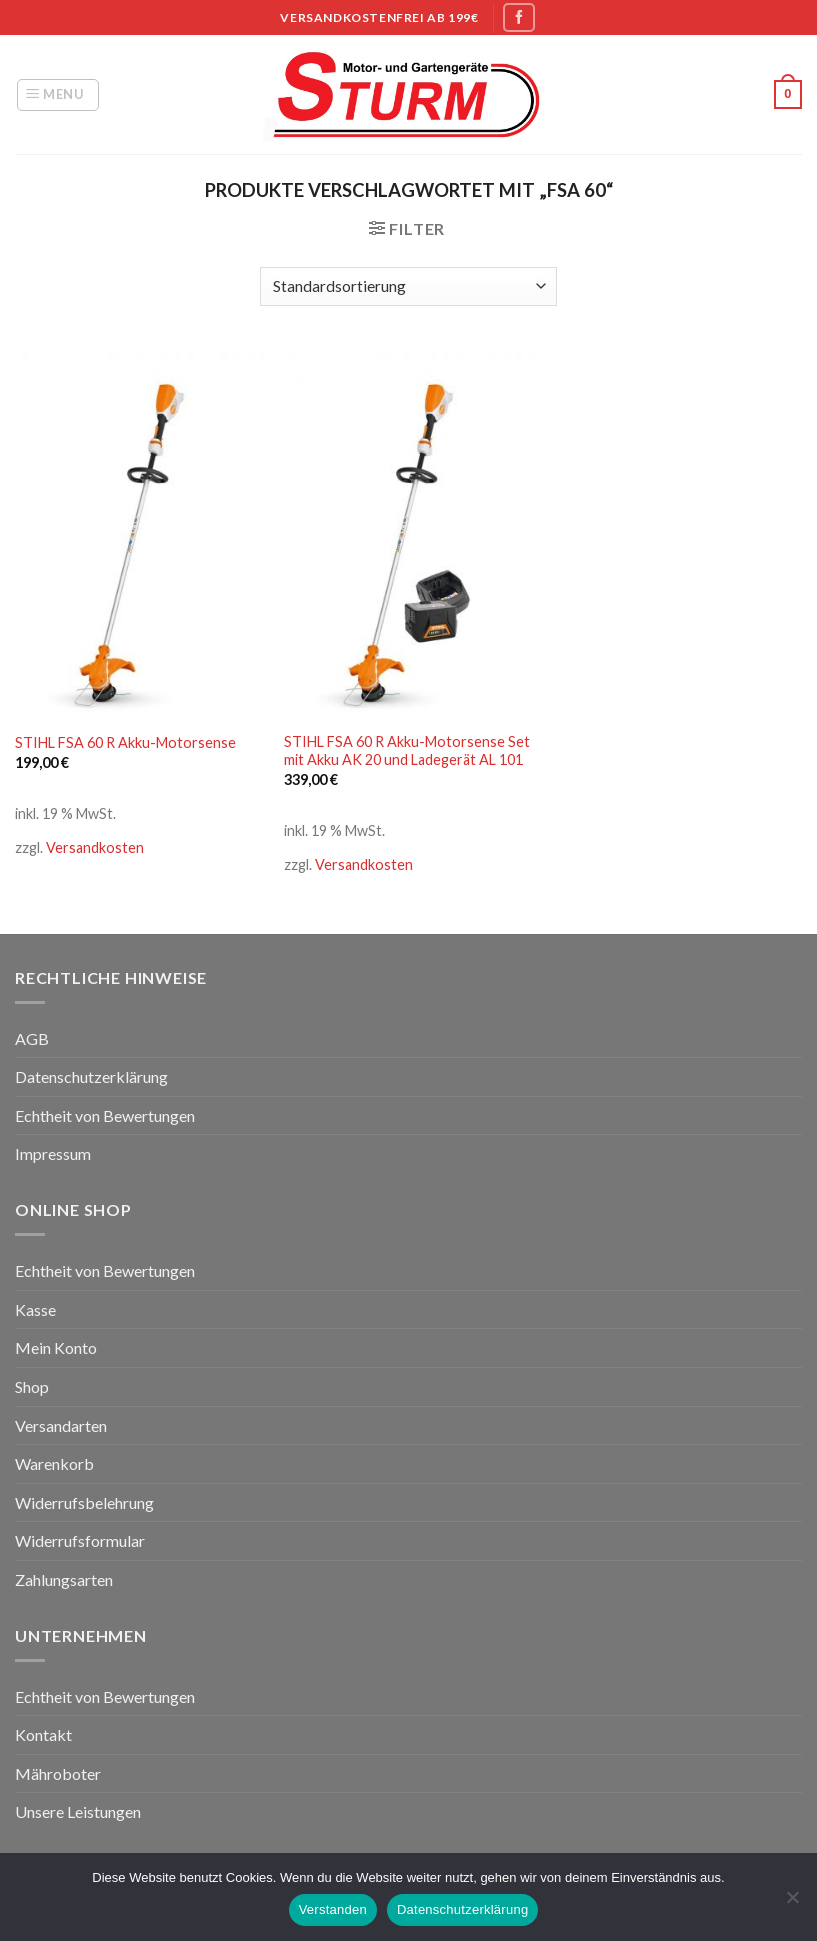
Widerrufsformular (80, 1540)
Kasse (35, 1309)
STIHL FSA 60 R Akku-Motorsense (125, 742)
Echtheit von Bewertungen (105, 1115)
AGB (32, 1038)
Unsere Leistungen (78, 1811)
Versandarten (61, 1425)
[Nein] (792, 1903)
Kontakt (43, 1734)
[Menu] (58, 95)
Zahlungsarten (64, 1579)
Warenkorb (54, 1463)
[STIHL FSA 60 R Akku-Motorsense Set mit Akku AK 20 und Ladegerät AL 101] (408, 533)
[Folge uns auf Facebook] (519, 17)
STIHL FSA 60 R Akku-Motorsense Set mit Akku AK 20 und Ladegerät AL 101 (407, 751)
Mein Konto (56, 1347)
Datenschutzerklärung (91, 1076)
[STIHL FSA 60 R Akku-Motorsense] (139, 533)
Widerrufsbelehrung (84, 1502)
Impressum (53, 1153)
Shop (32, 1386)
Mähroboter (58, 1773)
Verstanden (333, 1909)
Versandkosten (95, 847)
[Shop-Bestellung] (408, 286)
